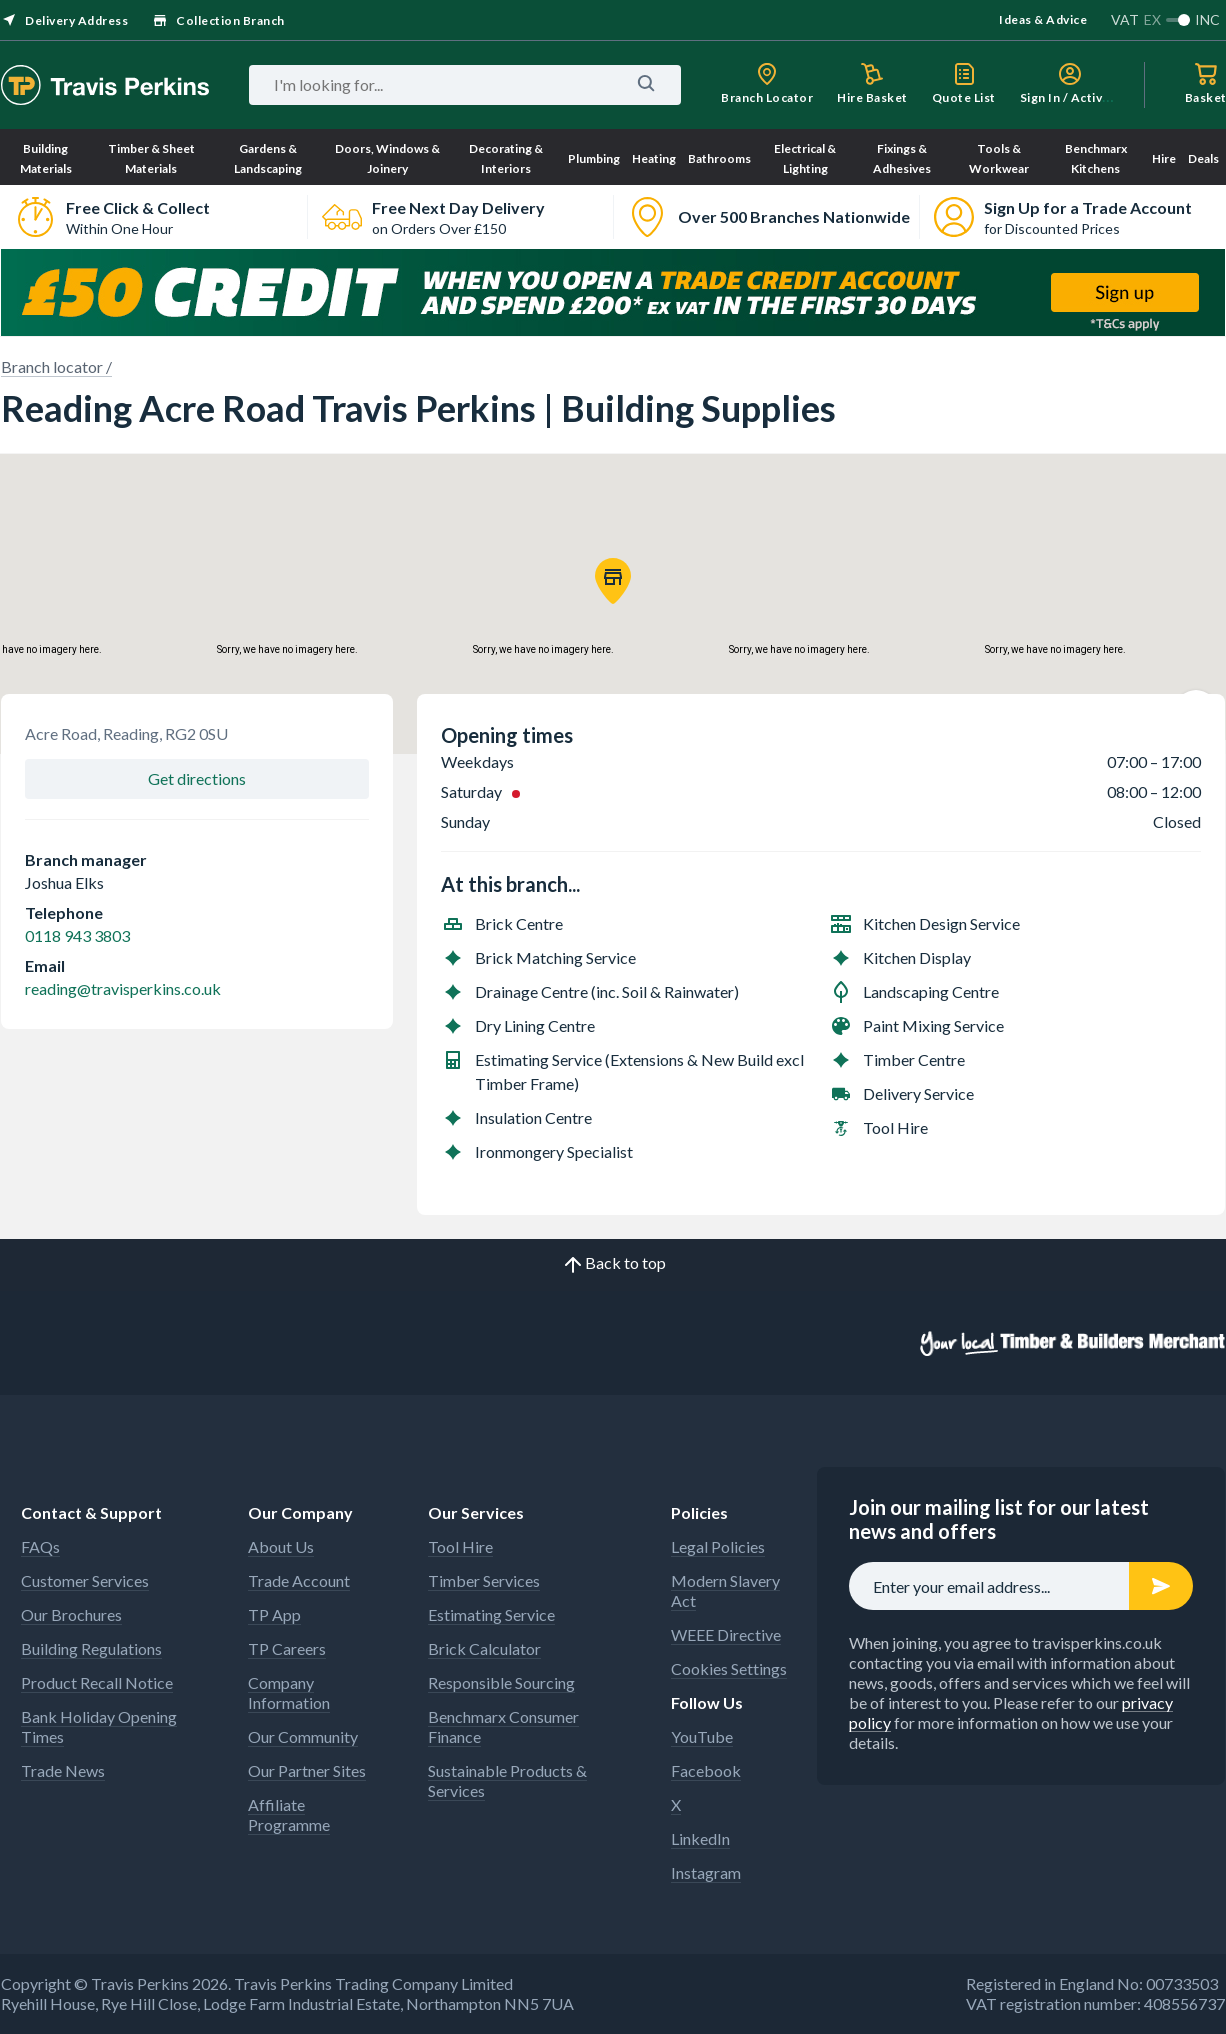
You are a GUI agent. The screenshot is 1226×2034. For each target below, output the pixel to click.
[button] (613, 581)
